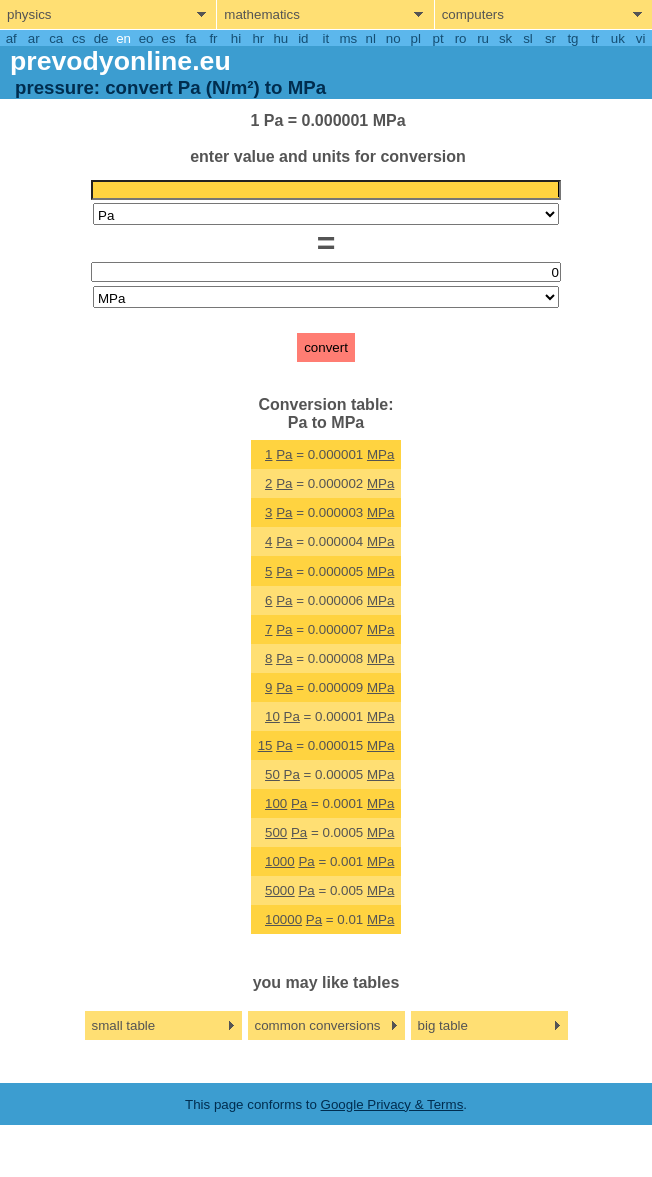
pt (438, 38)
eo (146, 38)
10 (272, 716)
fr (213, 38)
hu (280, 38)
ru (483, 38)
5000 (280, 890)
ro (461, 38)
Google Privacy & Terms (392, 1104)
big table (443, 1025)
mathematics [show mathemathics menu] (262, 14)
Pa (284, 454)
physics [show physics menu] (29, 14)
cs (78, 38)
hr (258, 38)
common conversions (318, 1025)
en (123, 38)
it (325, 38)
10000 (283, 919)
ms (348, 38)
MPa (380, 454)
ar (34, 38)
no (393, 38)
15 (265, 745)
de (101, 38)
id (303, 38)
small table (124, 1025)
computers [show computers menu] (473, 14)
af (11, 38)
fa (190, 38)
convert (326, 347)
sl (528, 38)
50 (272, 774)
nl (371, 38)
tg (572, 38)
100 (276, 803)
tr (595, 38)
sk (505, 38)
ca (56, 38)
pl (415, 38)
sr (550, 38)
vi (641, 38)
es (168, 38)
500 (276, 832)
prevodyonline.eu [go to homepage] (120, 61)
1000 (280, 861)
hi (236, 38)
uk (618, 38)
